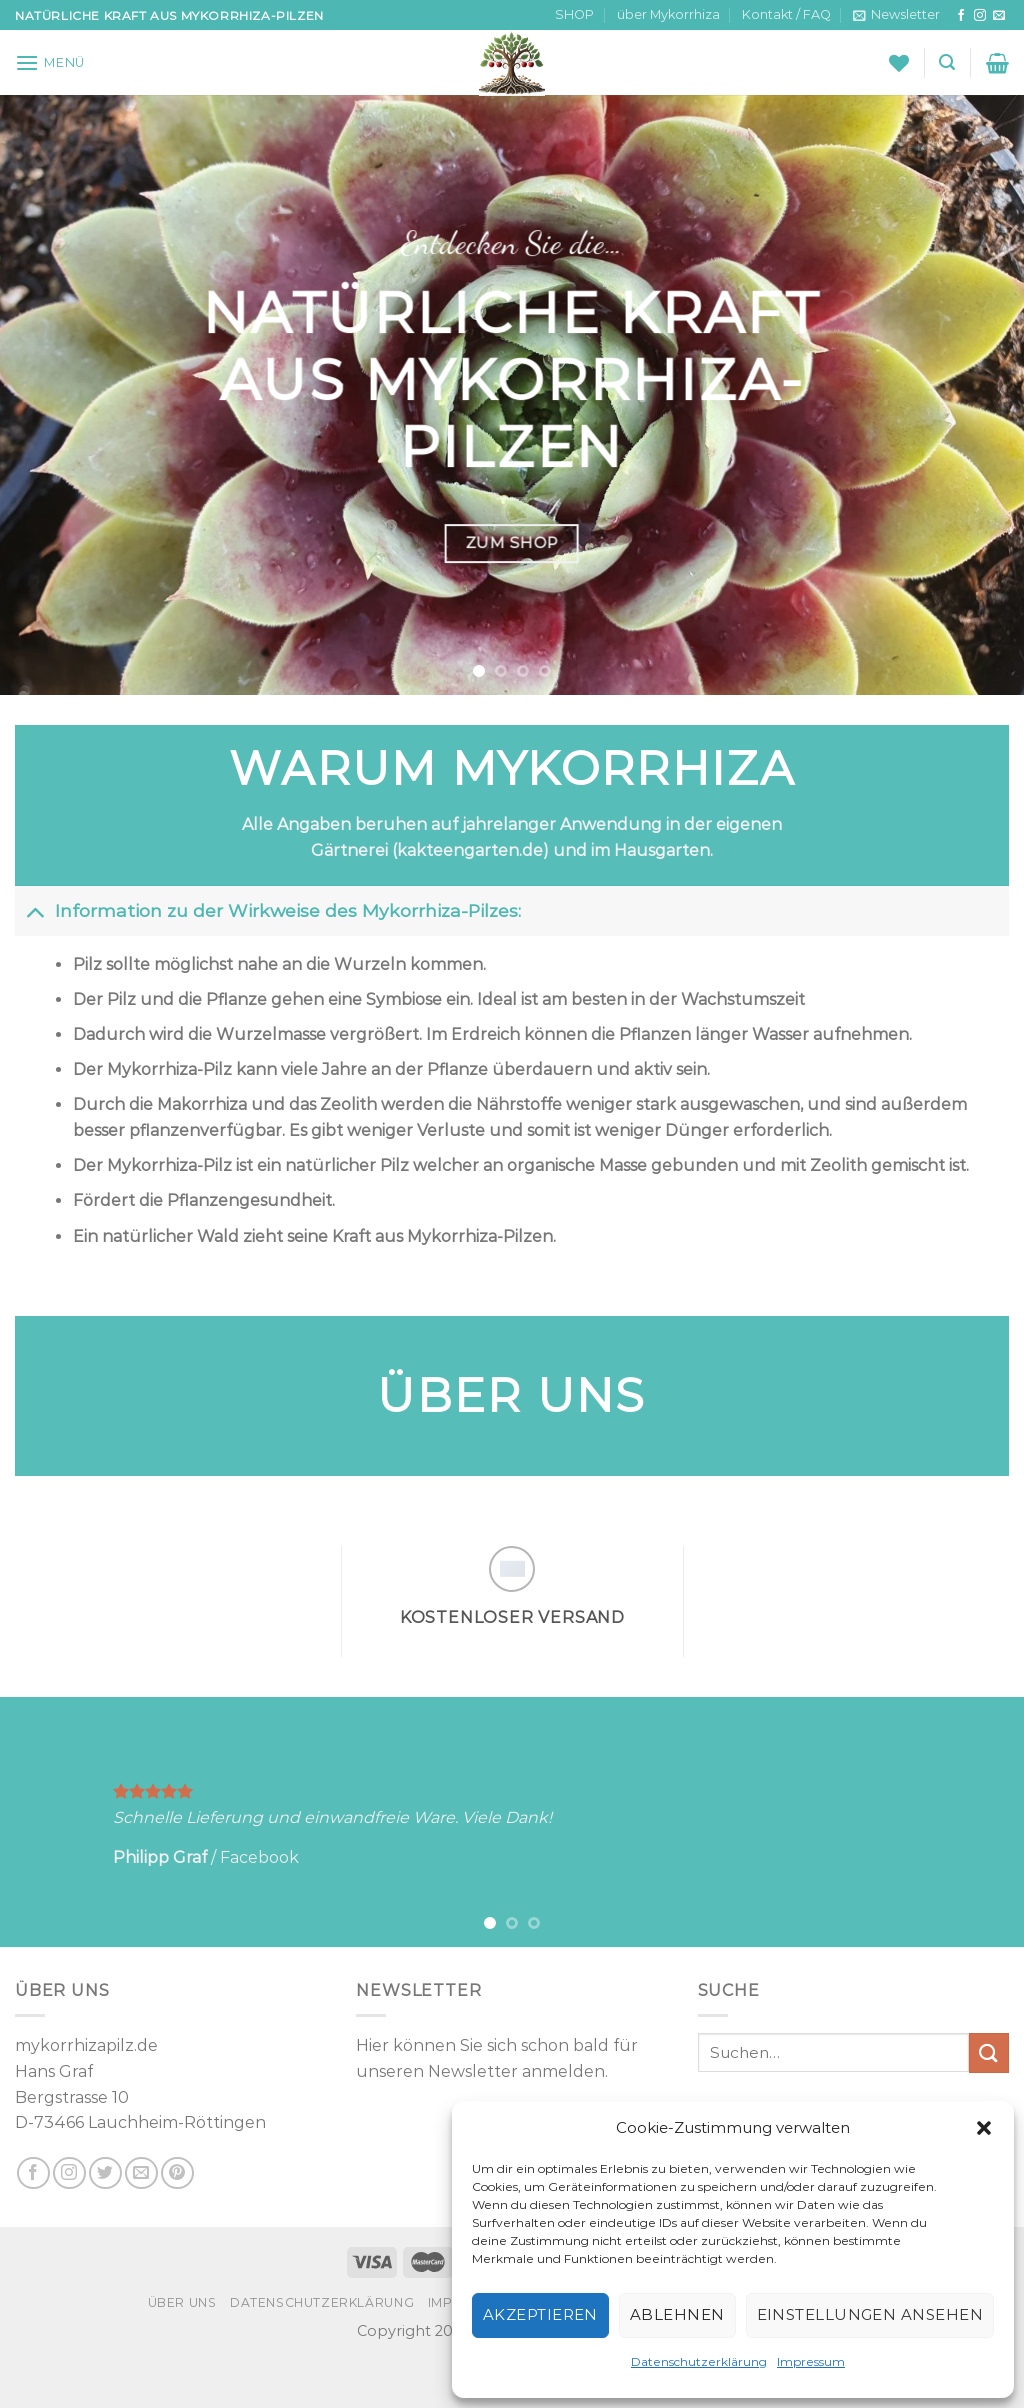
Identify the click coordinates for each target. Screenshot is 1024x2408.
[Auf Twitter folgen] (105, 2173)
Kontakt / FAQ (786, 14)
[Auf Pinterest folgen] (177, 2173)
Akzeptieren (540, 2314)
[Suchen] (947, 62)
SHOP (574, 14)
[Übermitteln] (989, 2052)
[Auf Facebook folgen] (961, 16)
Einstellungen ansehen (870, 2314)
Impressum (811, 2361)
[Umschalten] (34, 910)
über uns (182, 2302)
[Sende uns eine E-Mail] (999, 16)
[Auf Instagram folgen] (980, 16)
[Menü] (50, 62)
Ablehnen (677, 2314)
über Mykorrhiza (668, 14)
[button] (984, 2128)
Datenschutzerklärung (699, 2361)
